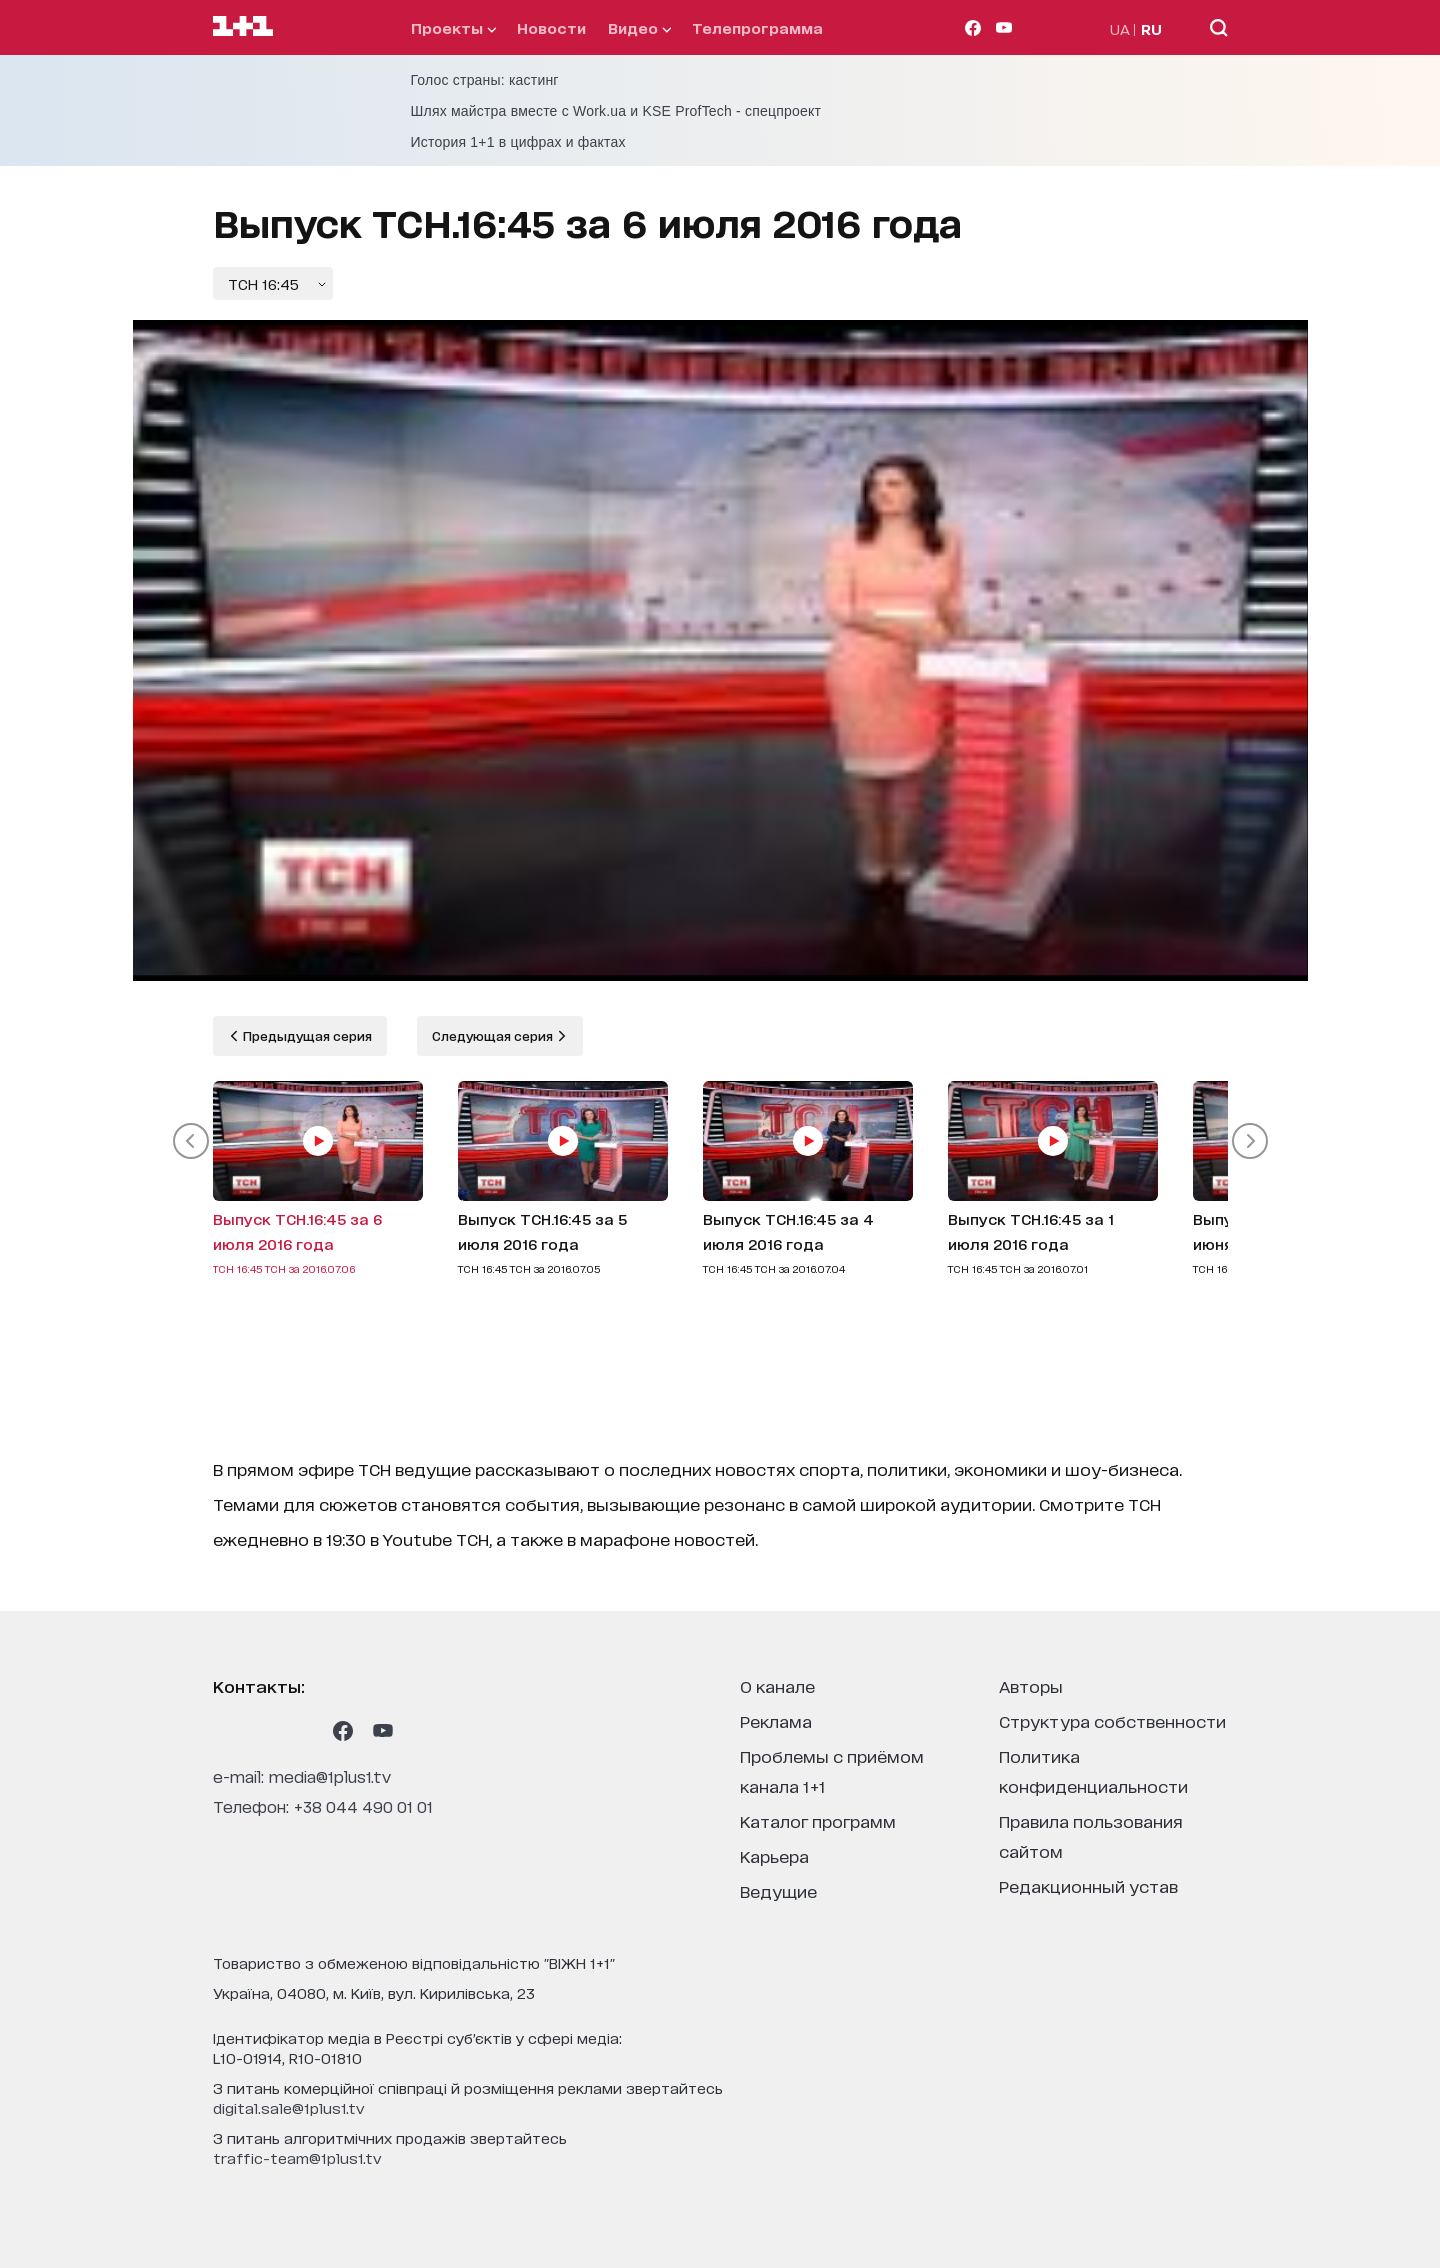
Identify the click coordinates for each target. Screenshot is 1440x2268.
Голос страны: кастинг (485, 80)
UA (1120, 28)
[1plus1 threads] (263, 1731)
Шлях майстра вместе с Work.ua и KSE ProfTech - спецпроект (616, 111)
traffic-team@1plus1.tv (297, 2157)
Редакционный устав (1088, 1885)
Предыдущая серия (306, 1035)
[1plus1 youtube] (383, 1731)
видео (639, 27)
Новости (551, 27)
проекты (453, 27)
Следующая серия (494, 1035)
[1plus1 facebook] (343, 1731)
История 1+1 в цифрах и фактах (518, 142)
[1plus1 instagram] (223, 1731)
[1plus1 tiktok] (303, 1731)
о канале (777, 1685)
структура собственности (1112, 1720)
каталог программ (818, 1820)
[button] (191, 1141)
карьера (774, 1855)
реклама (776, 1720)
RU (1151, 28)
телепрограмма (757, 27)
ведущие (778, 1890)
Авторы (1031, 1685)
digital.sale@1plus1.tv (289, 2107)
